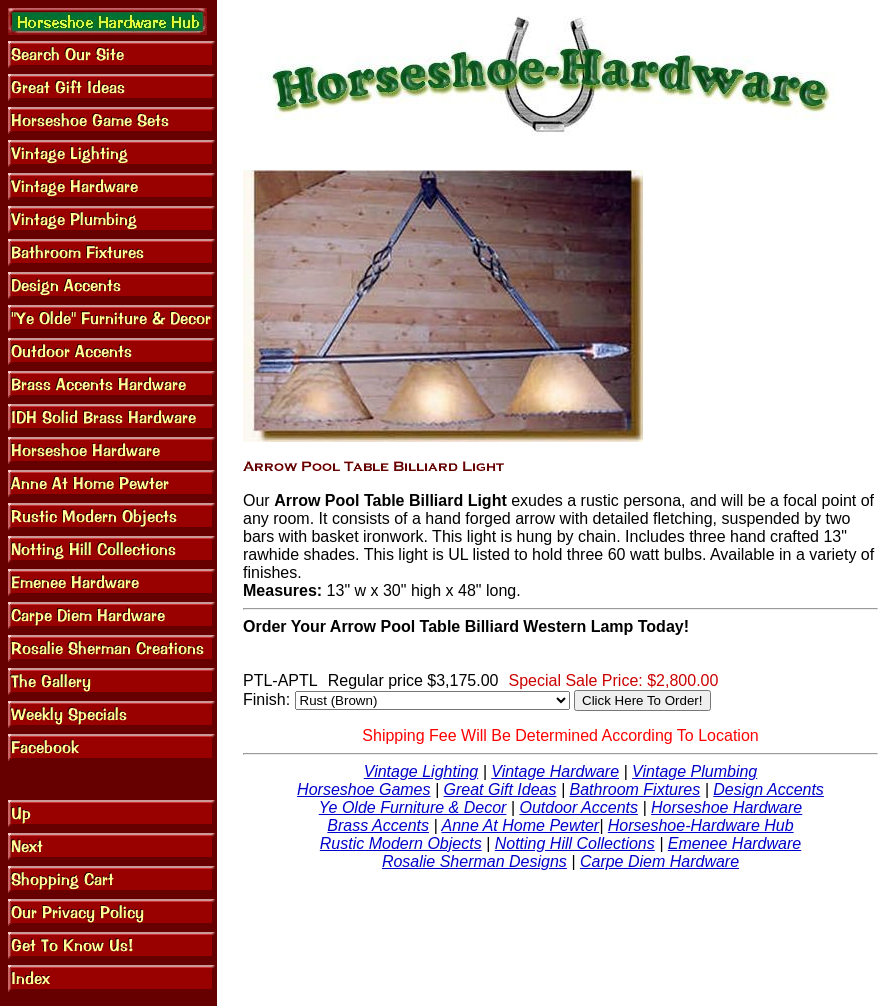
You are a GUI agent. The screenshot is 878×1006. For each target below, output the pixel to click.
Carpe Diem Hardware (659, 861)
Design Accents (768, 789)
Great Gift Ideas (500, 789)
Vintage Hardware (555, 771)
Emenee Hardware (734, 843)
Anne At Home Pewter (520, 825)
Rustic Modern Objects (401, 843)
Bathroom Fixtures (635, 789)
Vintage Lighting (421, 771)
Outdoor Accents (578, 807)
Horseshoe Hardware (726, 807)
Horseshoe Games (363, 789)
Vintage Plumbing (694, 771)
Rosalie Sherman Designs (474, 861)
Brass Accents (378, 825)
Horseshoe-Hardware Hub (701, 825)
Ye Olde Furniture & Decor (413, 807)
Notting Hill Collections (575, 843)
